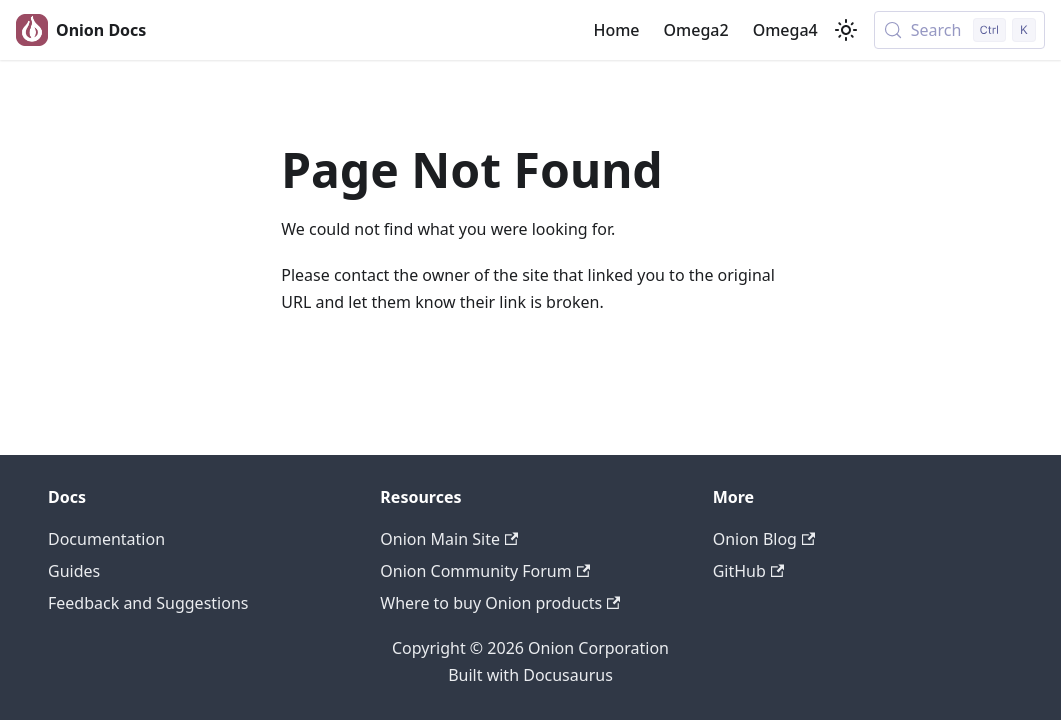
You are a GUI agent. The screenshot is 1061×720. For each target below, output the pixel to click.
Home (616, 30)
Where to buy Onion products (500, 603)
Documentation (106, 539)
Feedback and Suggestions (148, 603)
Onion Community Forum (485, 571)
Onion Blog (764, 539)
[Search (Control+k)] (959, 30)
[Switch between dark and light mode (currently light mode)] (846, 30)
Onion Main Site (449, 539)
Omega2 (696, 30)
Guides (74, 571)
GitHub (748, 571)
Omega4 (785, 30)
